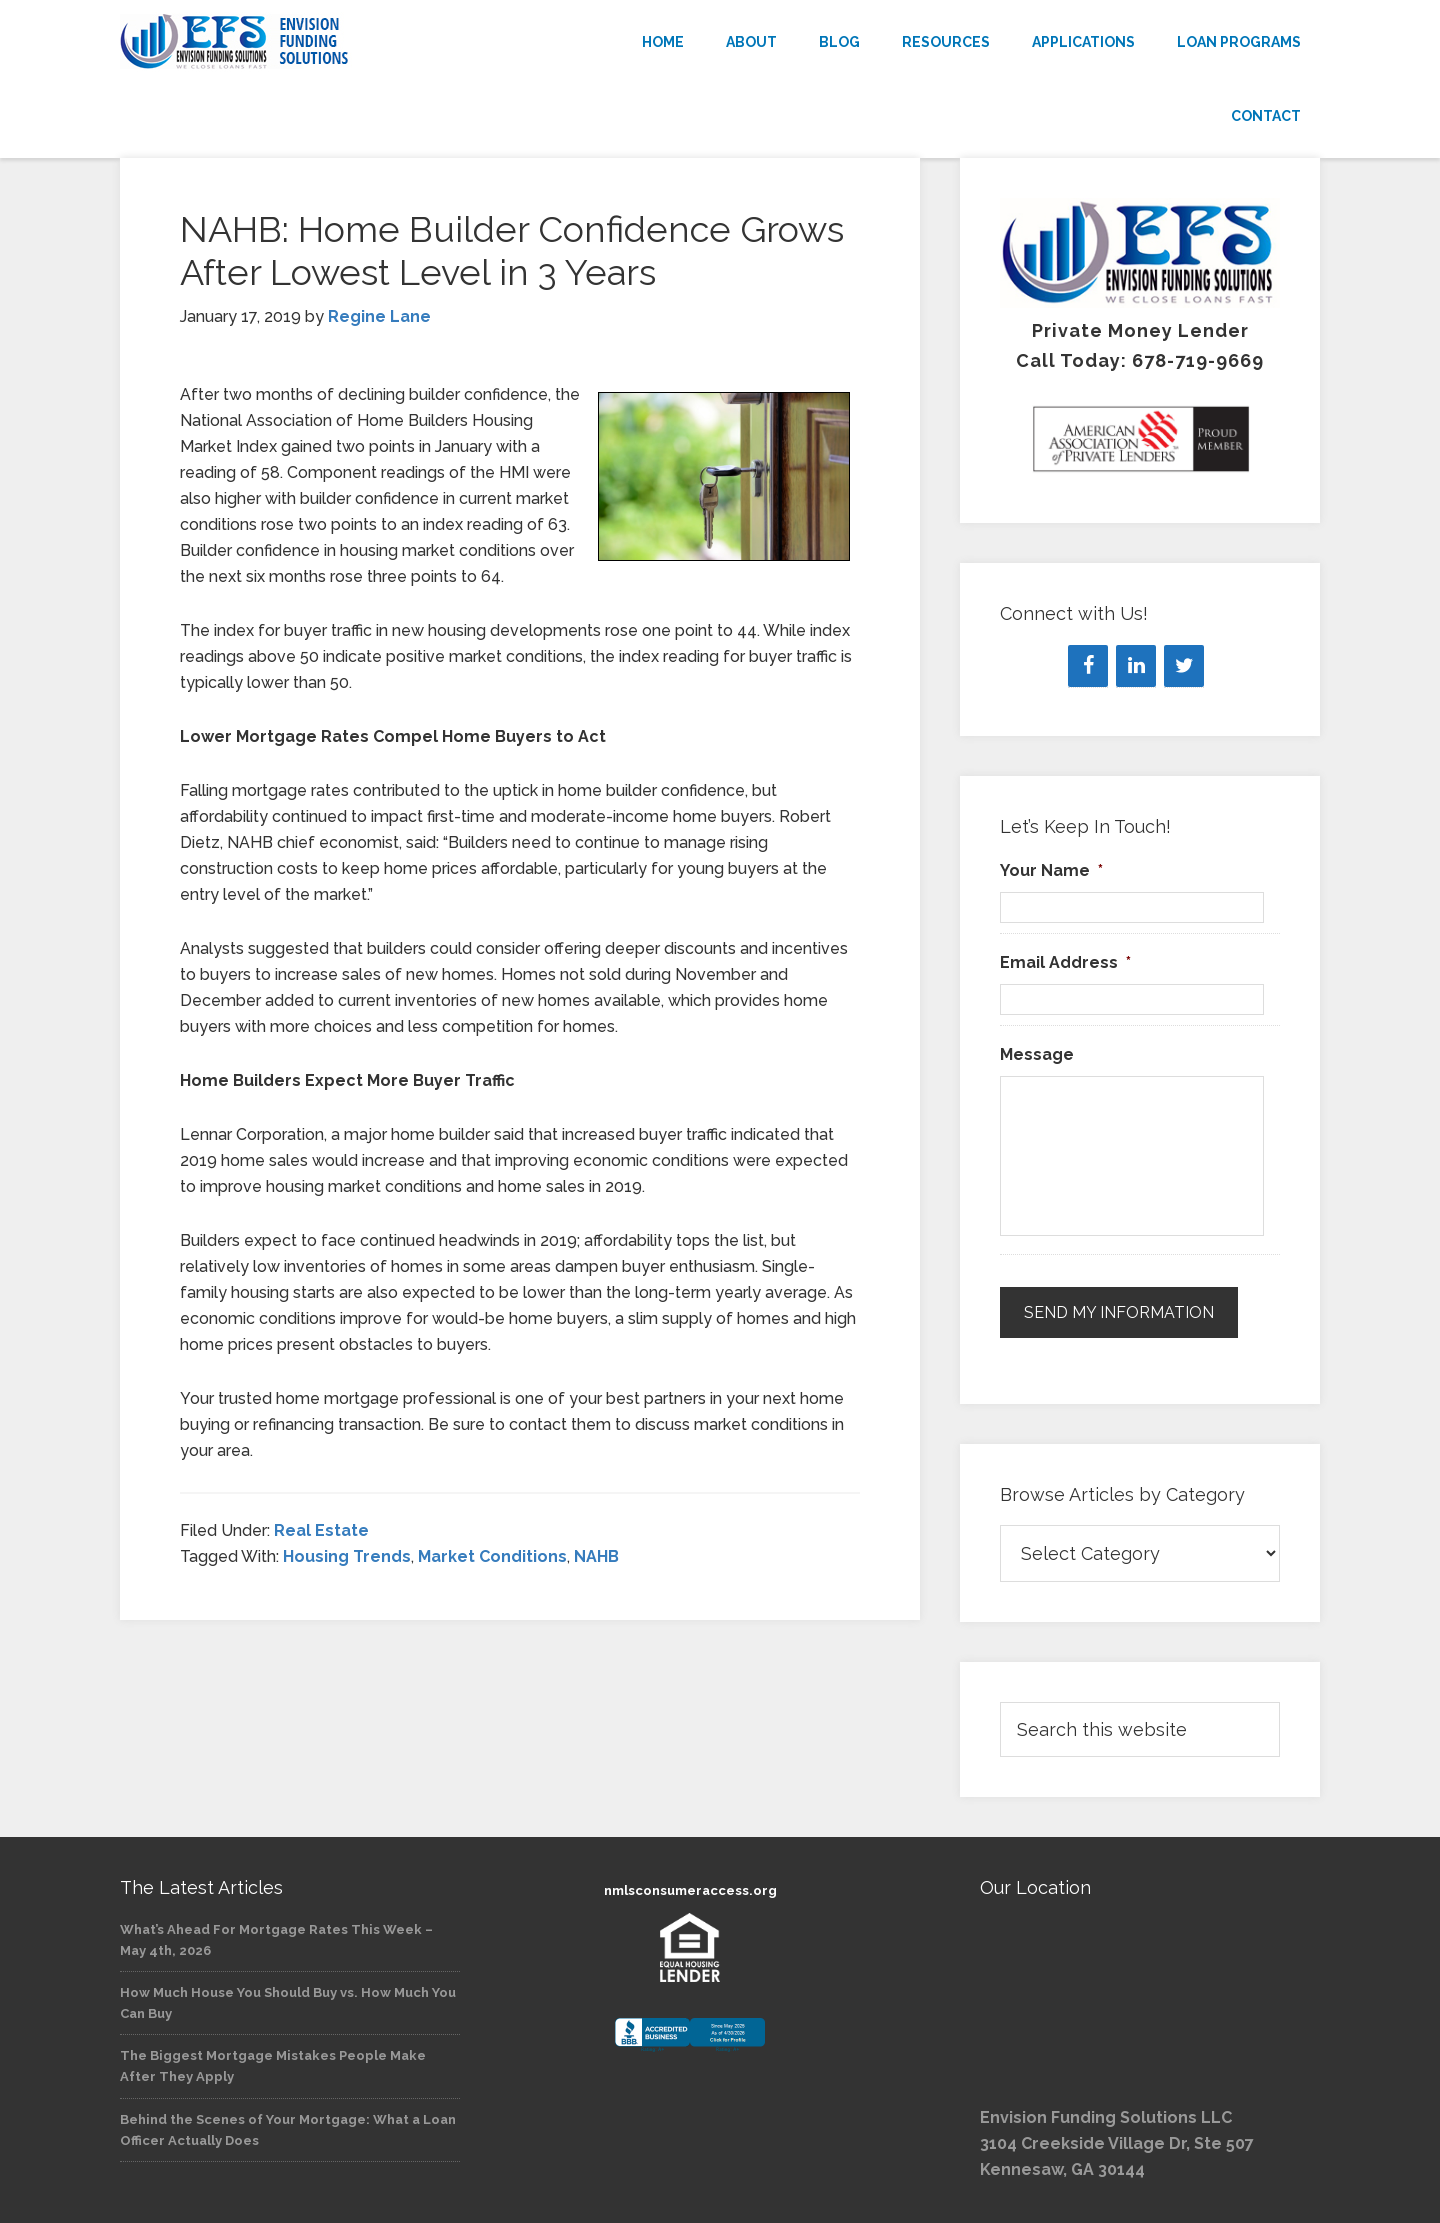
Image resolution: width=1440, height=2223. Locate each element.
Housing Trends (347, 1556)
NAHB (596, 1556)
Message (1037, 1054)
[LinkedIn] (1136, 666)
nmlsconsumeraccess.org (690, 1890)
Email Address (1065, 962)
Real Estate (321, 1530)
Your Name (1051, 870)
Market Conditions (492, 1556)
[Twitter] (1184, 666)
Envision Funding (300, 42)
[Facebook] (1088, 666)
